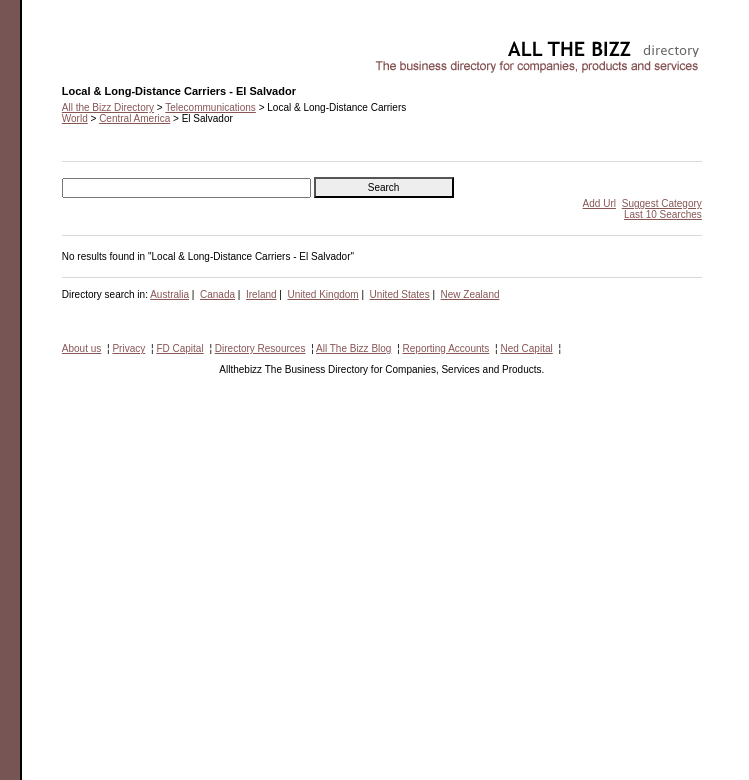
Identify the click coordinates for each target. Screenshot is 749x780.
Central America (134, 118)
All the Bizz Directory (108, 107)
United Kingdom (323, 294)
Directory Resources (260, 348)
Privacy (128, 348)
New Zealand (470, 294)
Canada (217, 294)
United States (400, 294)
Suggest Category (662, 203)
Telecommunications (210, 107)
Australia (169, 294)
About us (81, 348)
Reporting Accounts (446, 348)
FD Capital (179, 348)
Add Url (599, 203)
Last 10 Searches (663, 214)
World (75, 118)
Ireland (261, 294)
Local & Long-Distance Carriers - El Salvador (161, 45)
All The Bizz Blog (353, 348)
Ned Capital (526, 348)
